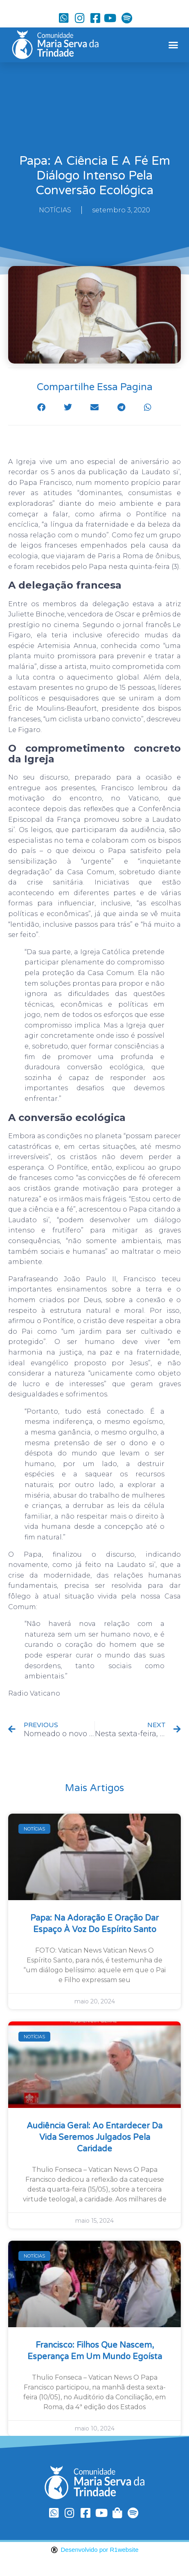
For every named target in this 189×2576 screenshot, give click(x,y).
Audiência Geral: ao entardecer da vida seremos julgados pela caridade (94, 2137)
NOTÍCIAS (55, 210)
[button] (173, 45)
